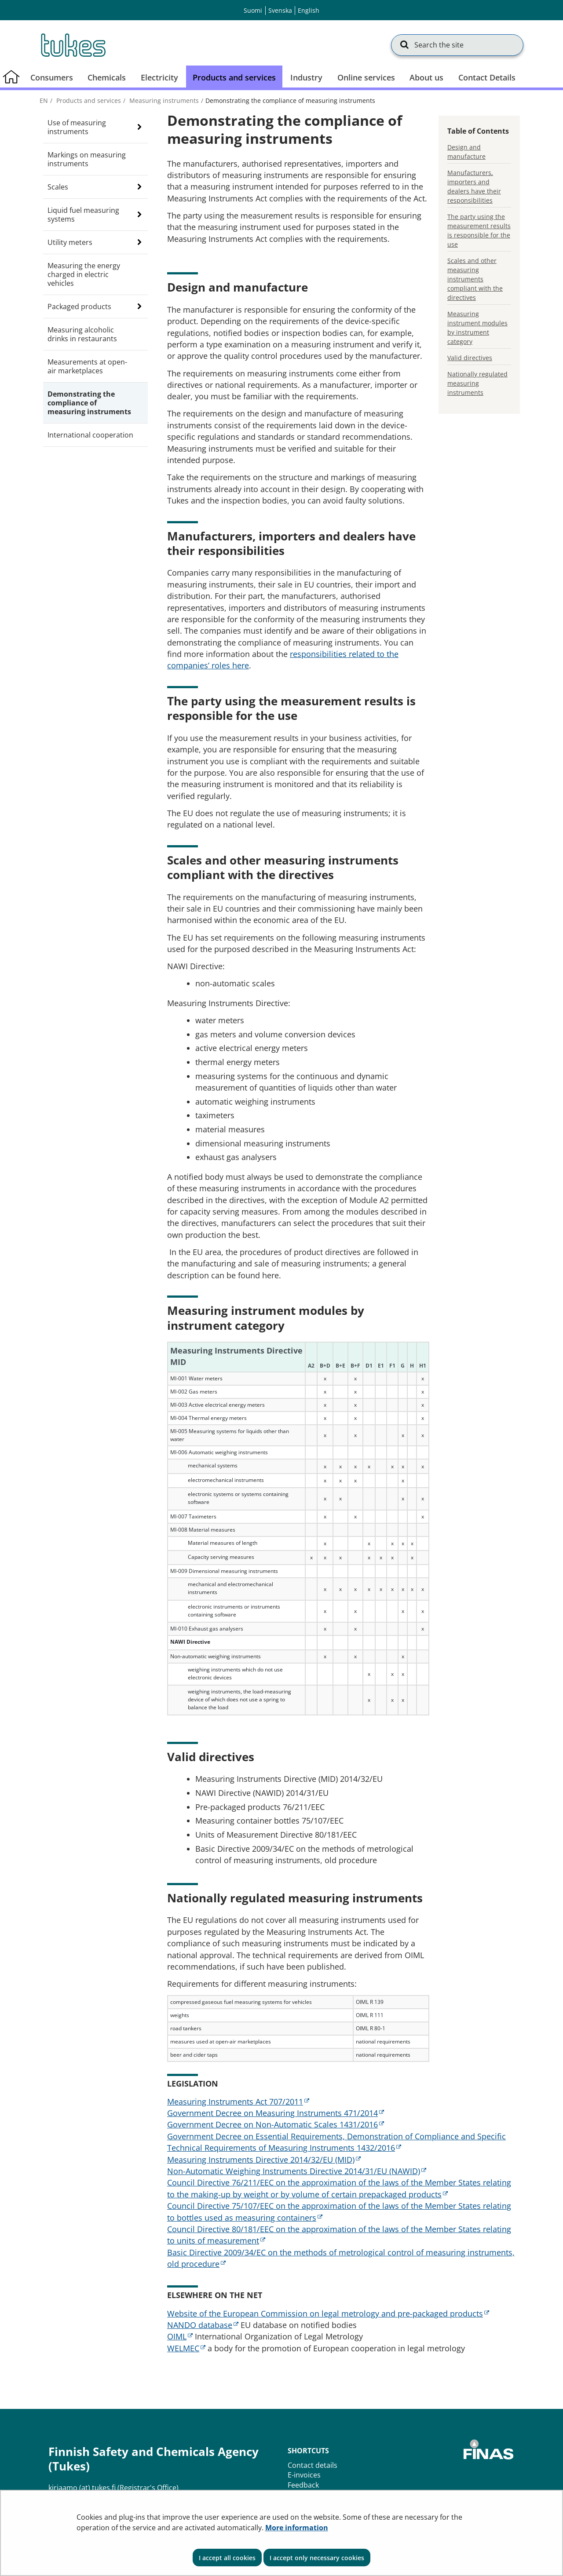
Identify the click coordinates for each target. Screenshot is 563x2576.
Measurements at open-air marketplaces (87, 366)
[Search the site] (457, 44)
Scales (58, 187)
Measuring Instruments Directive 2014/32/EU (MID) (264, 2159)
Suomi (253, 10)
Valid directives (469, 358)
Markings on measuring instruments (87, 159)
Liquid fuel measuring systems (83, 214)
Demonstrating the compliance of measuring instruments (89, 402)
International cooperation (90, 435)
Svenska (280, 10)
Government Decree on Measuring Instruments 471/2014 (275, 2113)
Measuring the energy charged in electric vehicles (84, 274)
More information (296, 2527)
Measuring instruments (163, 100)
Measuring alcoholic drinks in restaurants (82, 334)
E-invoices (304, 2475)
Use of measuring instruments (77, 127)
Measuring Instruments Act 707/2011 (238, 2101)
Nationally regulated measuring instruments (477, 383)
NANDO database (202, 2325)
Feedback (303, 2485)
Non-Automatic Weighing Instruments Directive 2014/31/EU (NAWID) (296, 2171)
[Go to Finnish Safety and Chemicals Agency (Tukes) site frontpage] (73, 45)
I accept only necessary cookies (317, 2558)
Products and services (88, 100)
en (44, 100)
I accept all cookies (227, 2558)
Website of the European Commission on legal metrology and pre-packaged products (328, 2313)
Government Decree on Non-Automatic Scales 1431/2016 (275, 2124)
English (308, 10)
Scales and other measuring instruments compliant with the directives (475, 279)
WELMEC (186, 2348)
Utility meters (70, 242)
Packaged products (79, 306)
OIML (180, 2336)
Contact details (312, 2465)
